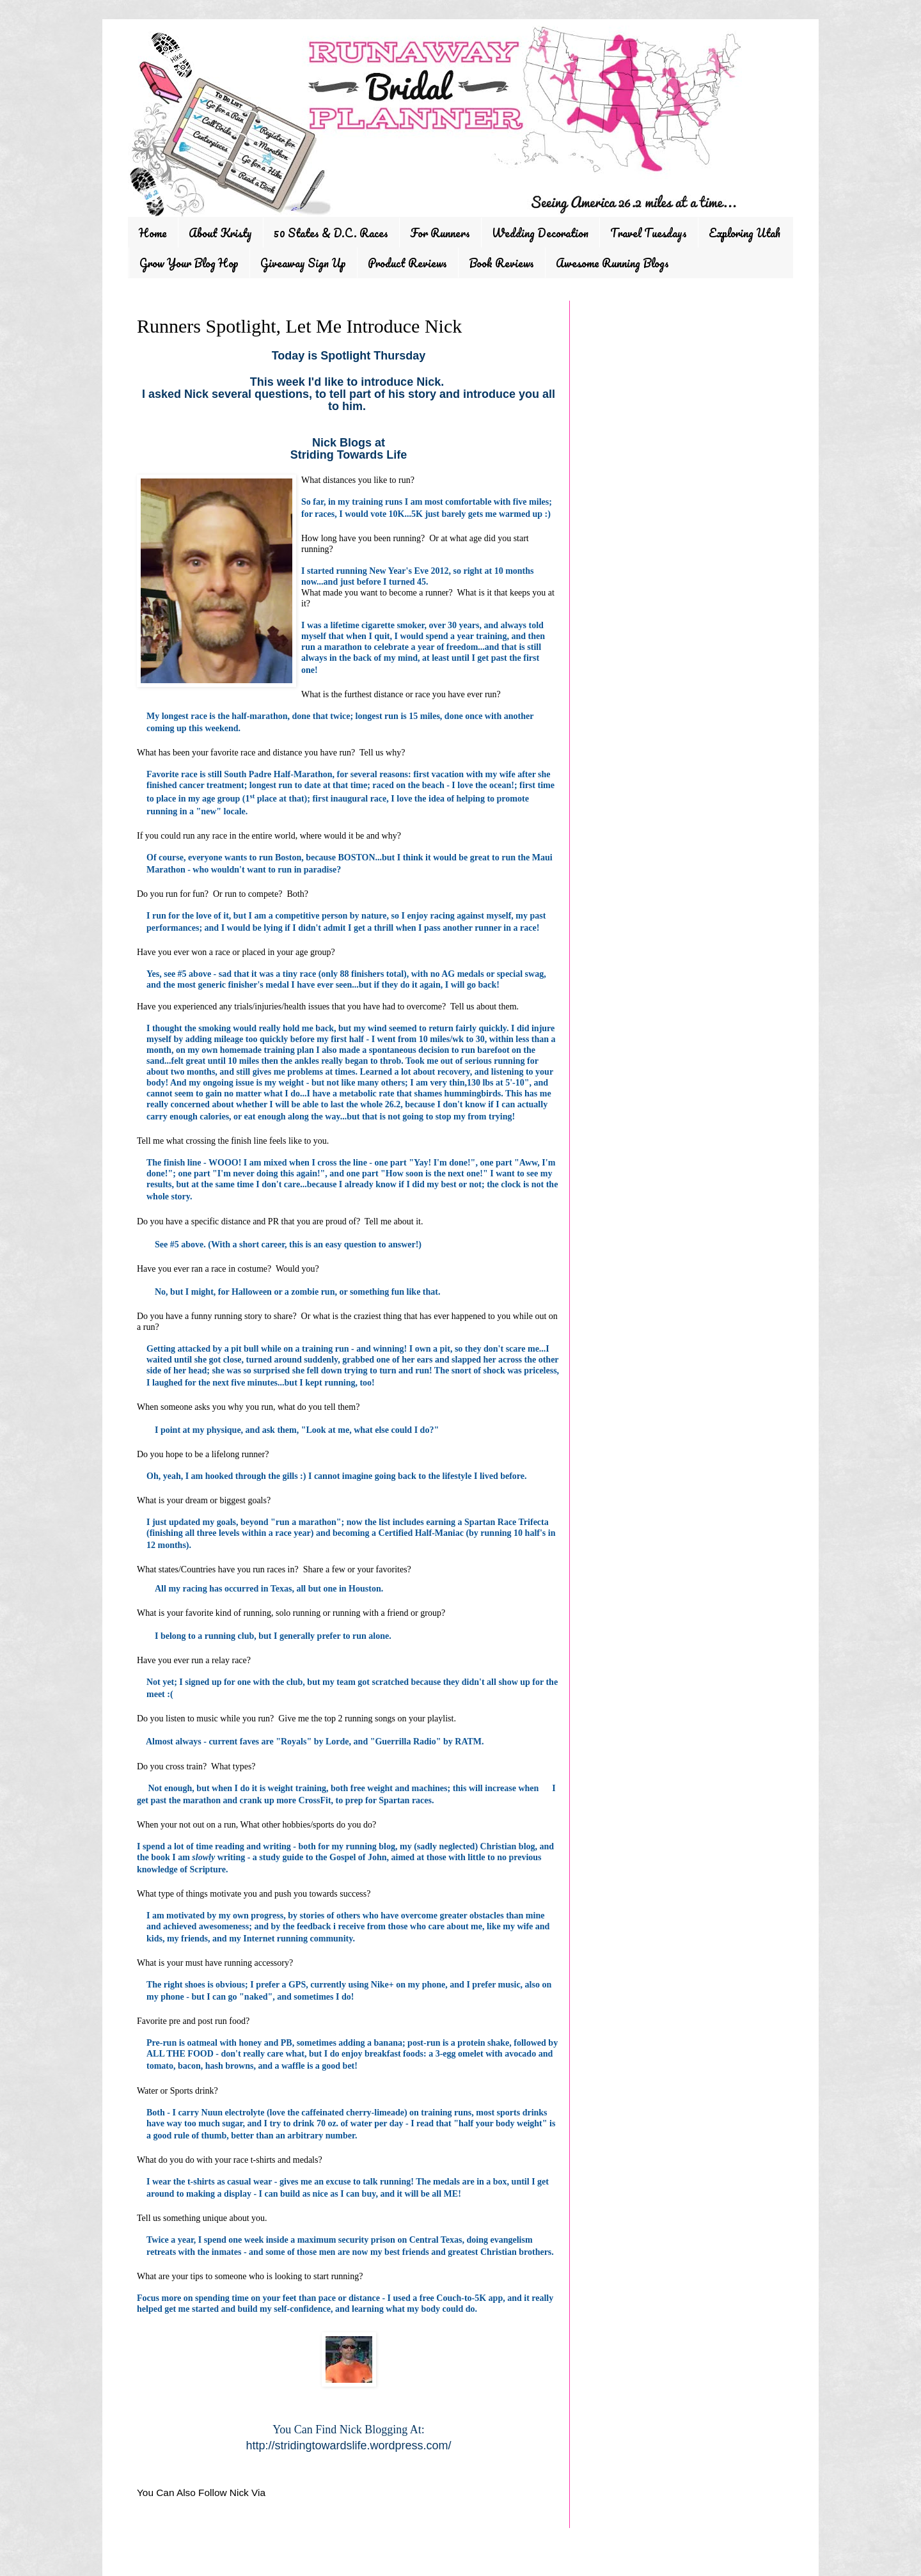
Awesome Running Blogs (612, 263)
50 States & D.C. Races (331, 233)
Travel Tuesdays (648, 233)
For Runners (440, 233)
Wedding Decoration (540, 233)
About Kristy (220, 233)
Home (153, 233)
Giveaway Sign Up (303, 263)
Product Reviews (407, 263)
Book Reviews (501, 263)
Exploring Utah (744, 233)
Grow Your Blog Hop (189, 263)
